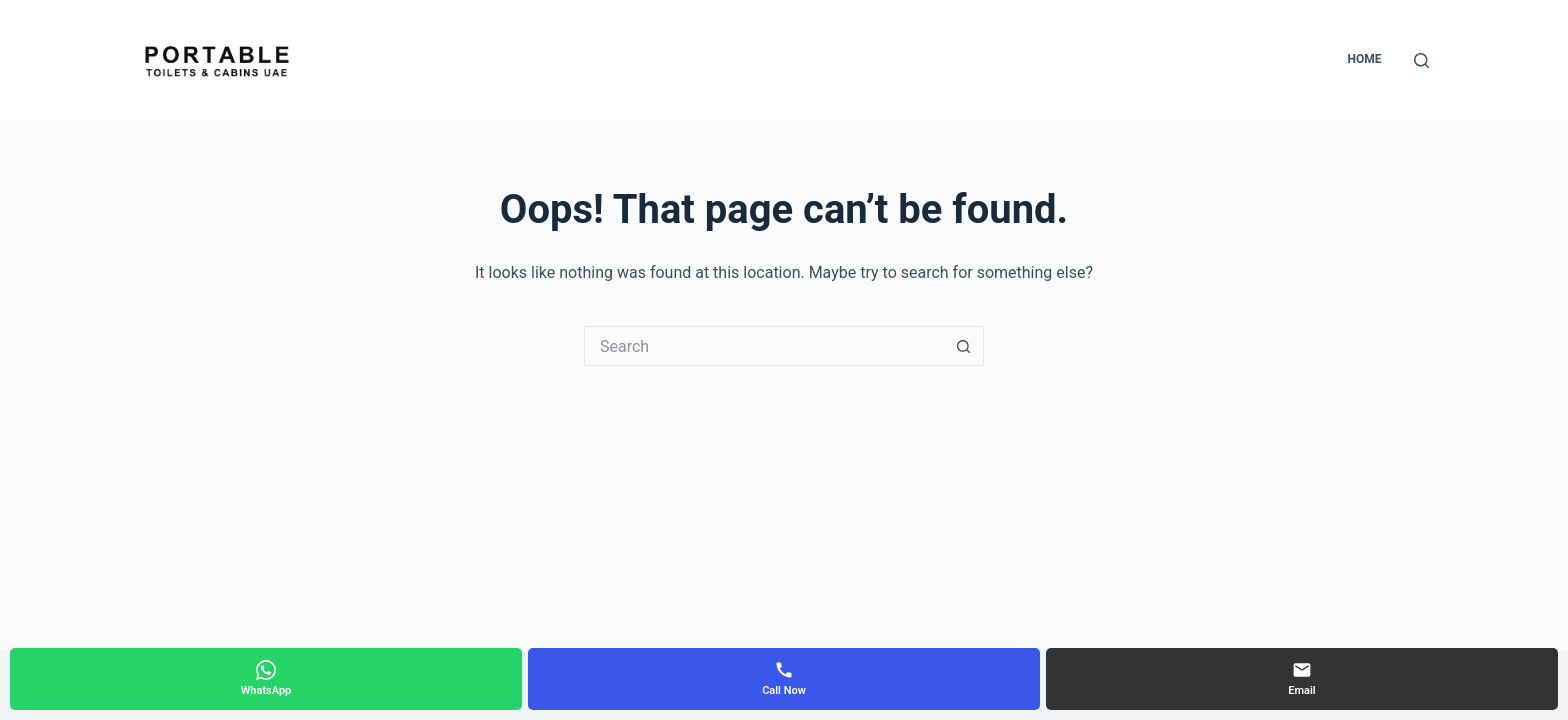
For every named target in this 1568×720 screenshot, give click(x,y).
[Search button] (964, 346)
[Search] (1421, 60)
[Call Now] (784, 679)
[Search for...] (764, 346)
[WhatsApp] (266, 679)
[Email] (1302, 679)
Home (1364, 59)
